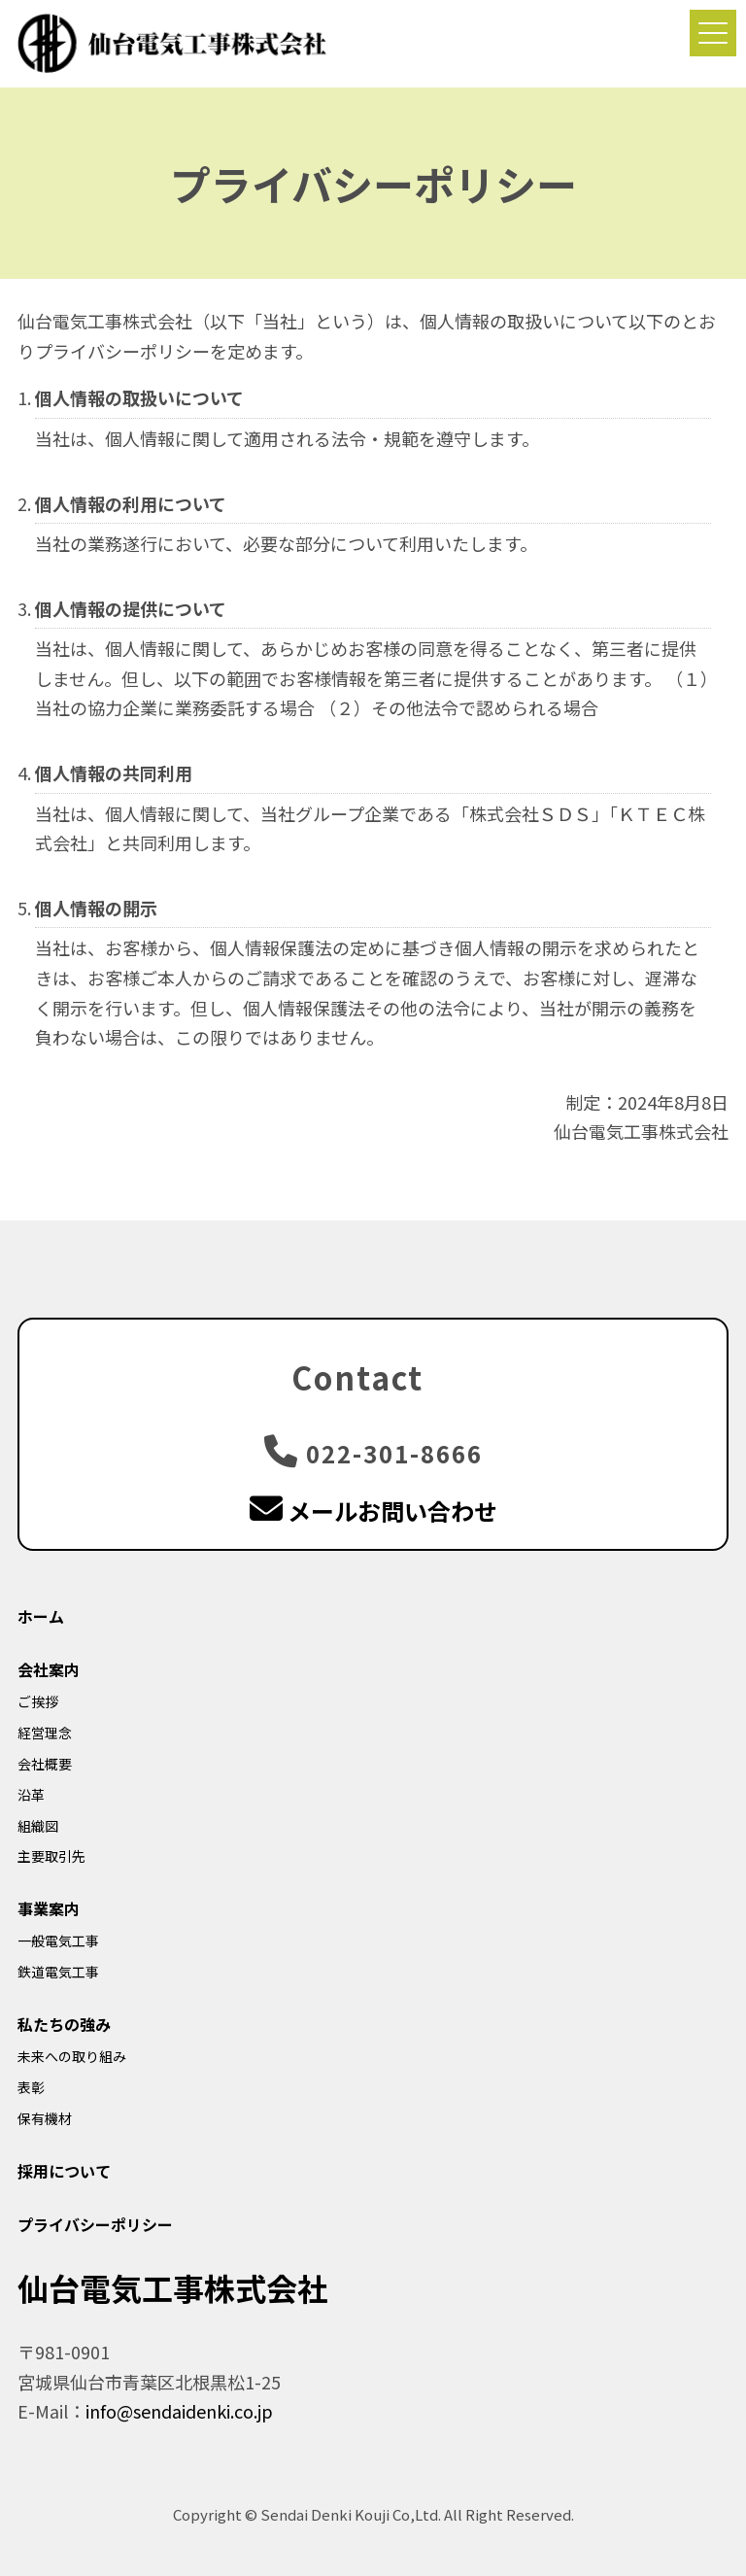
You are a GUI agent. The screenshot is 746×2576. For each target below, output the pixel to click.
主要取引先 (51, 1856)
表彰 (31, 2087)
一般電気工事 (58, 1940)
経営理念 (44, 1732)
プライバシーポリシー (95, 2224)
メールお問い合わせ (373, 1511)
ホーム (40, 1616)
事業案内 (48, 1908)
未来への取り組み (71, 2056)
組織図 (37, 1826)
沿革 (31, 1794)
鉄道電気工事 (58, 1971)
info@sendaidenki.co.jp (179, 2410)
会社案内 (48, 1669)
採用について (64, 2170)
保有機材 (44, 2118)
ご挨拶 (37, 1701)
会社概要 (44, 1763)
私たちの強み (64, 2024)
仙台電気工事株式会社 (172, 2287)
